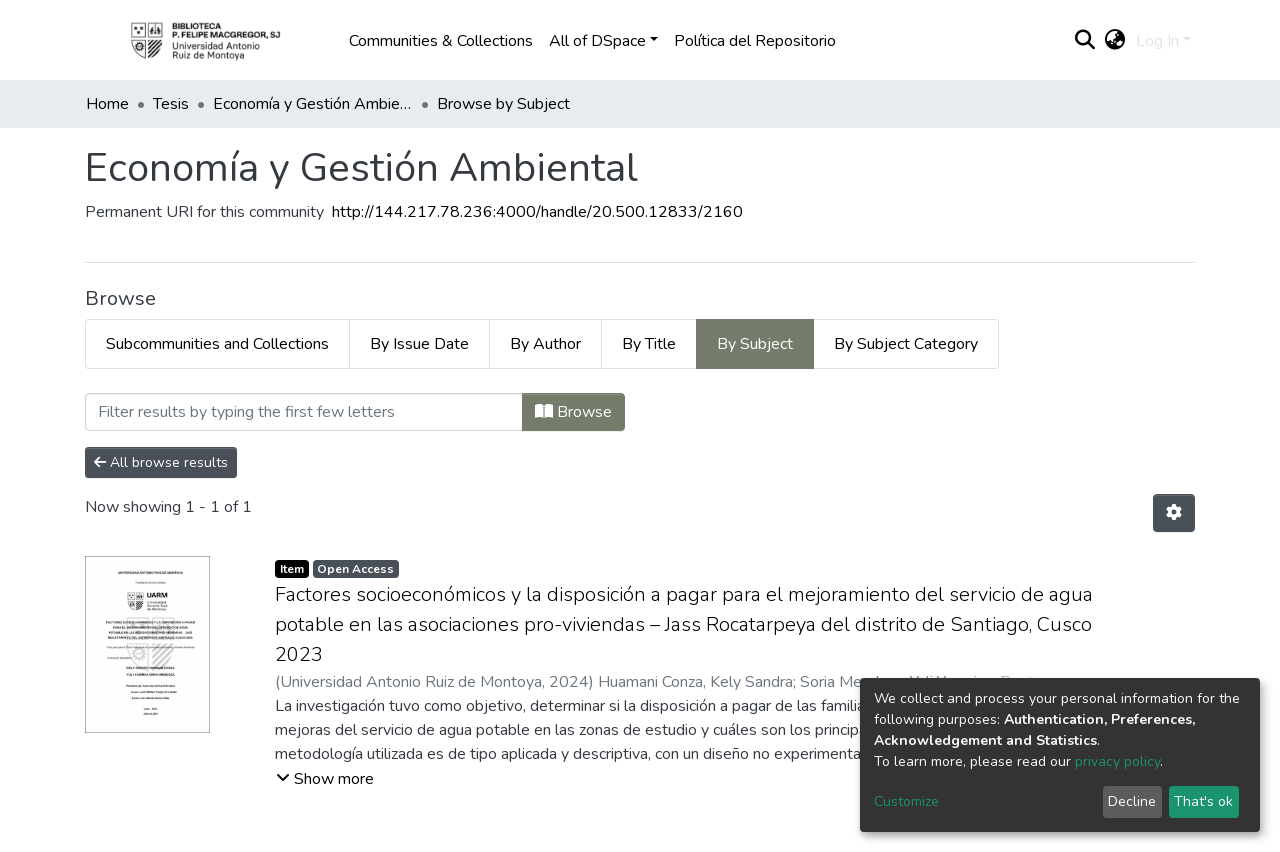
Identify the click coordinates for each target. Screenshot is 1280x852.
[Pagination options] (1174, 513)
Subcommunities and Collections (217, 344)
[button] (1115, 41)
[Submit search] (1085, 41)
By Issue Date (419, 344)
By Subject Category (906, 344)
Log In (1157, 41)
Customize (906, 801)
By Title (649, 344)
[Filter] (304, 412)
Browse (573, 412)
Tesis (171, 104)
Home (107, 104)
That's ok (1203, 801)
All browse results (161, 462)
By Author (545, 344)
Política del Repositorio (755, 41)
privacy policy (1117, 761)
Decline (1132, 801)
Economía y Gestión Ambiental (313, 104)
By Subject (755, 344)
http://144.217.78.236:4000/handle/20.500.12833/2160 (537, 212)
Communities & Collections (441, 41)
